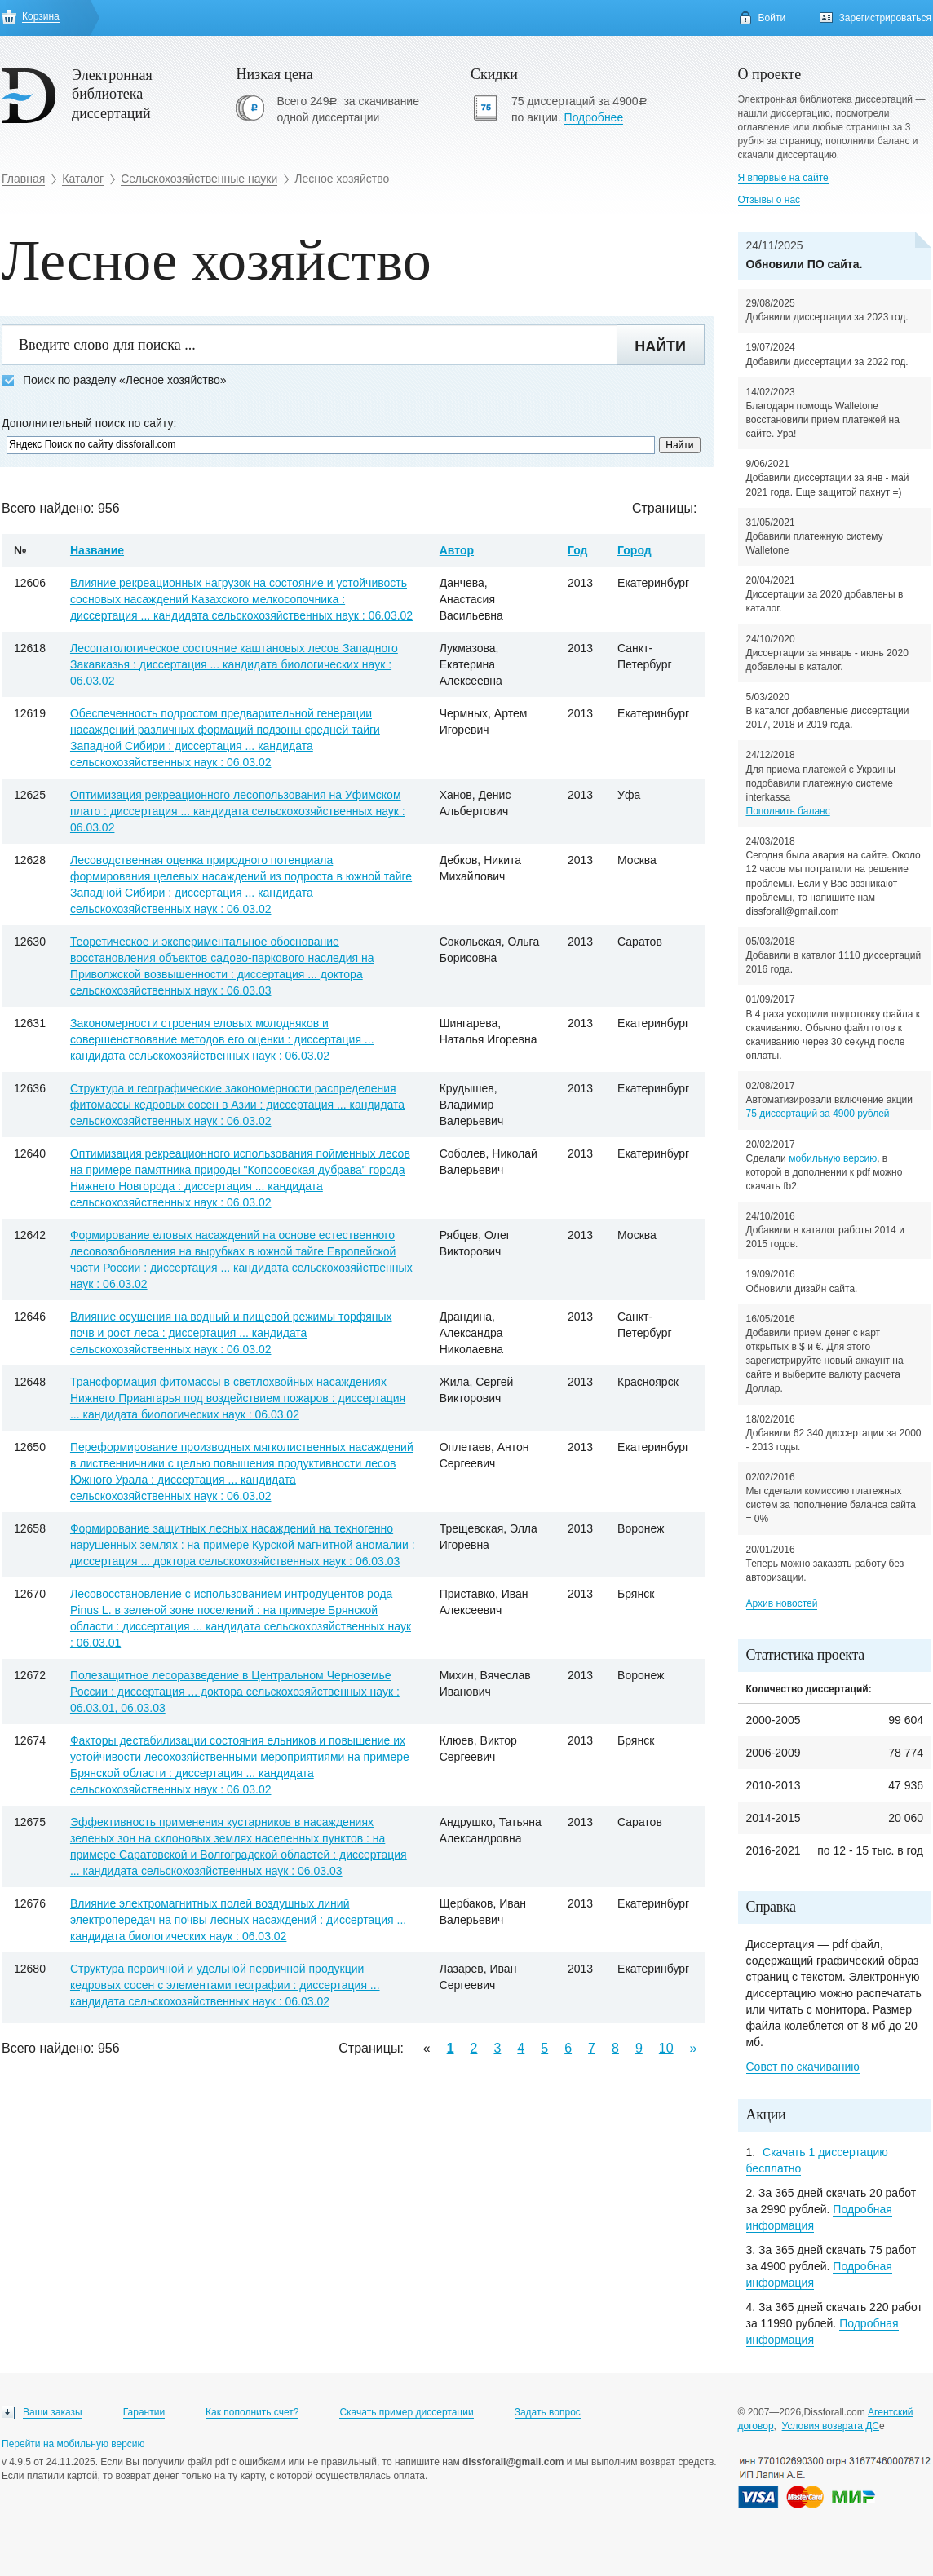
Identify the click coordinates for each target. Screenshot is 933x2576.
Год (578, 550)
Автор (457, 550)
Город (634, 550)
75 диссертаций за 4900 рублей (818, 1113)
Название (97, 550)
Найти (660, 346)
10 (666, 2048)
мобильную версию (833, 1158)
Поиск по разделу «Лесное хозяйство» (114, 380)
